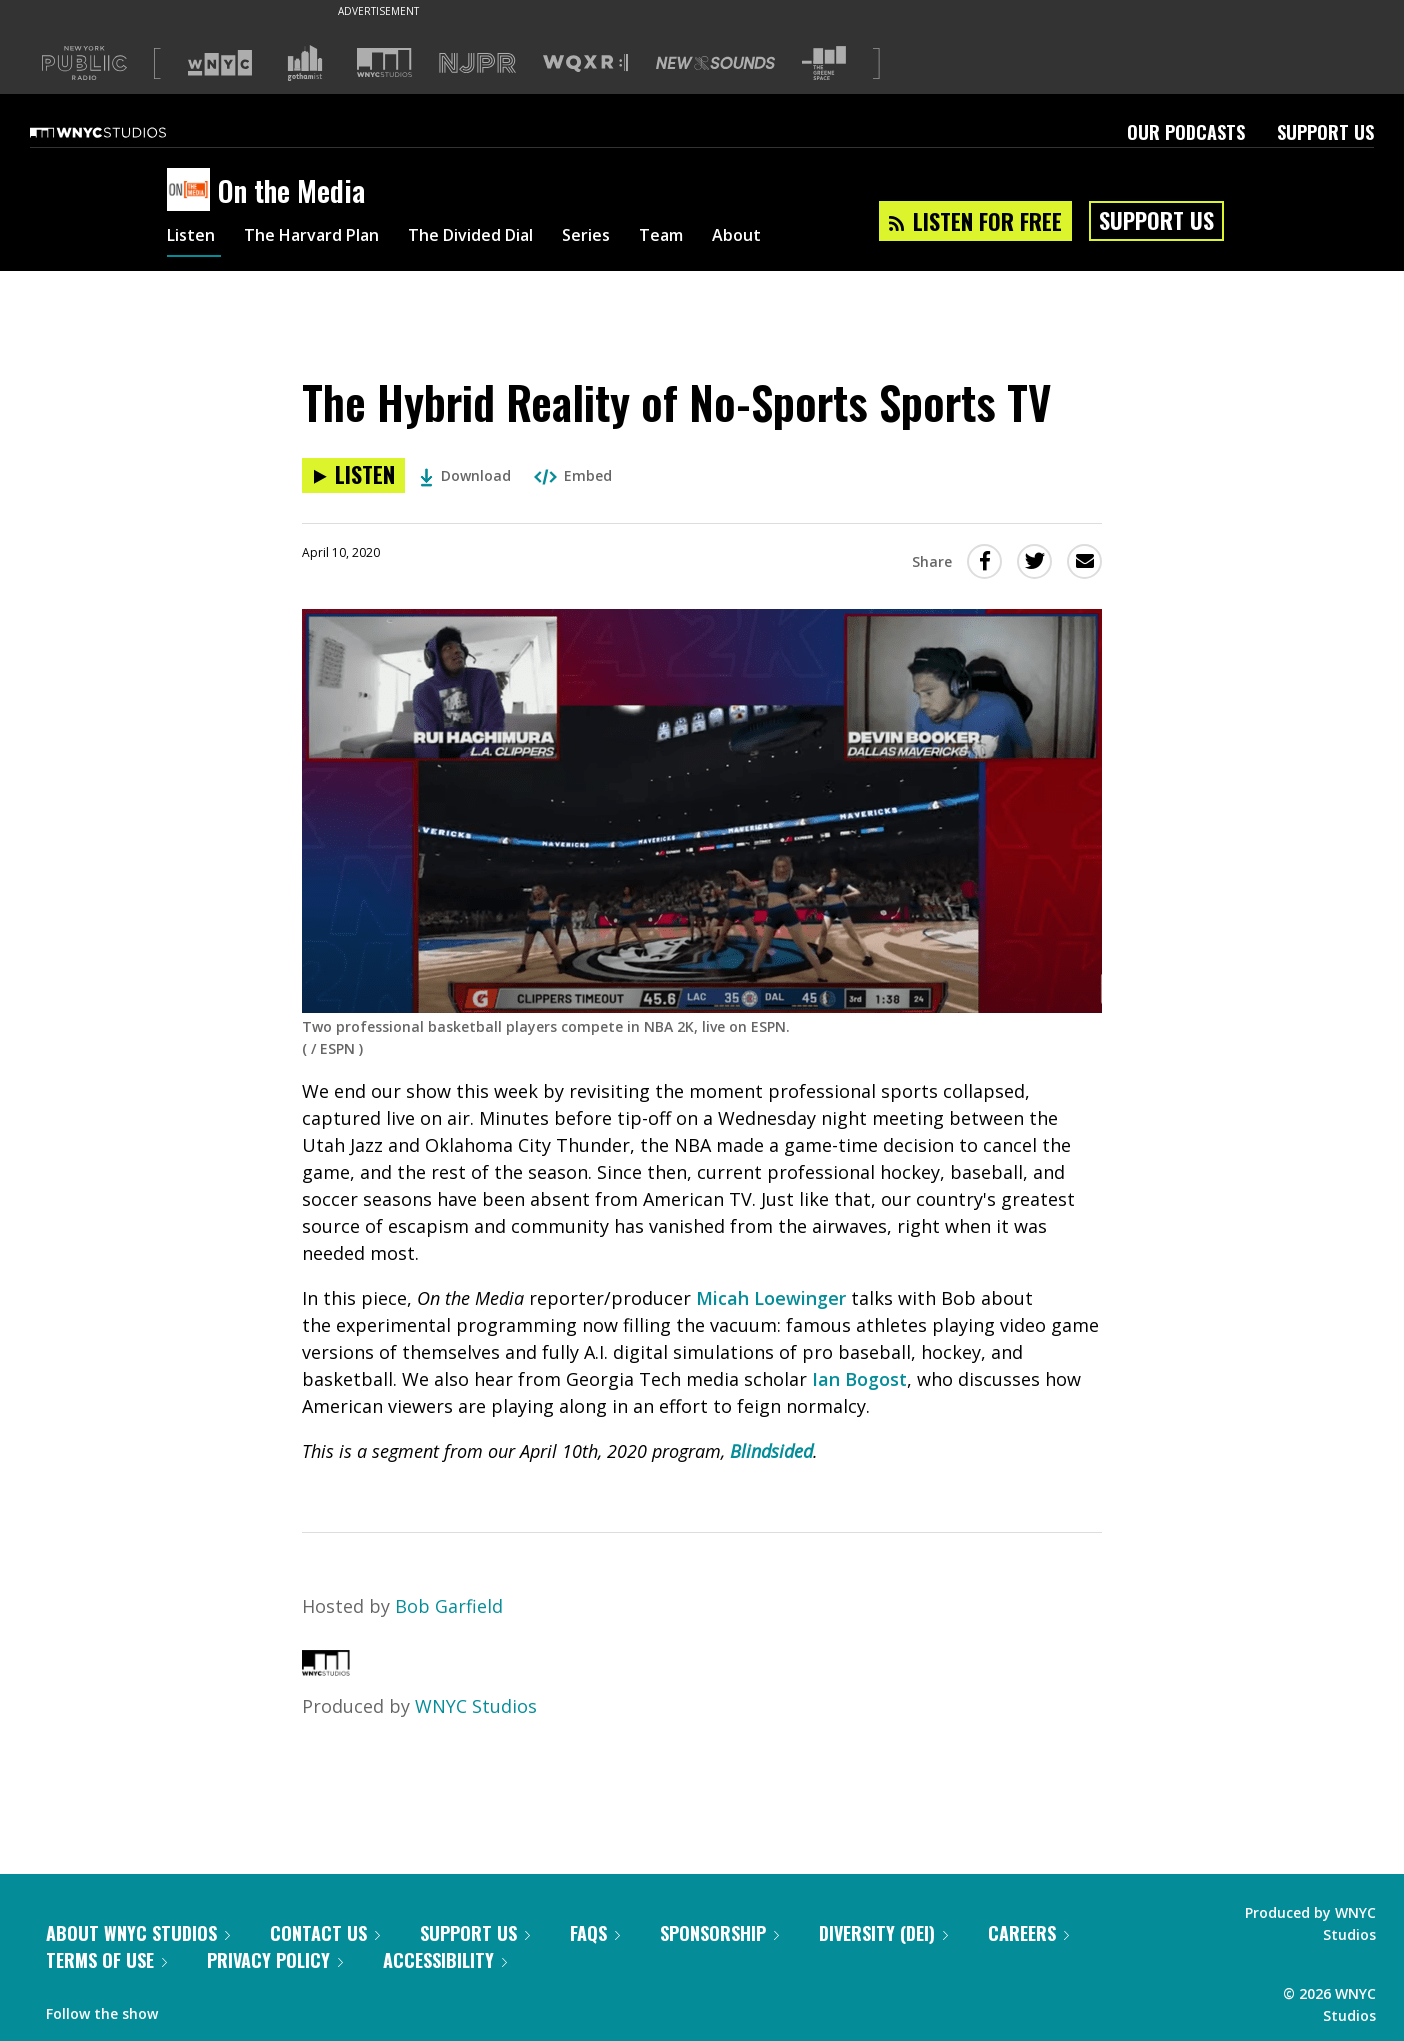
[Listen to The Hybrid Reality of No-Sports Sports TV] (353, 475)
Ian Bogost (859, 1379)
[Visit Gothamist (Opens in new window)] (305, 63)
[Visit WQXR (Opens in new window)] (585, 63)
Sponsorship (719, 1933)
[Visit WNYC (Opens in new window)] (220, 63)
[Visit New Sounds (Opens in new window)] (715, 63)
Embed (573, 475)
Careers (1028, 1933)
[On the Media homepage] (192, 191)
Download (465, 475)
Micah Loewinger (771, 1298)
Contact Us (325, 1933)
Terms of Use (106, 1960)
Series (631, 238)
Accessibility (445, 1960)
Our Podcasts (1186, 132)
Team (712, 238)
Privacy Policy (275, 1960)
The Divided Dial (504, 238)
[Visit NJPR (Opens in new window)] (477, 63)
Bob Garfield (449, 1606)
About (793, 238)
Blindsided (771, 1451)
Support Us (1325, 132)
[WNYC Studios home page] (123, 132)
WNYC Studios (476, 1706)
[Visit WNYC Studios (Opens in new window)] (384, 62)
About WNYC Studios (138, 1933)
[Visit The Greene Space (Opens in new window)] (824, 63)
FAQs (595, 1933)
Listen (194, 238)
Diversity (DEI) (883, 1933)
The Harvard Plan (326, 238)
